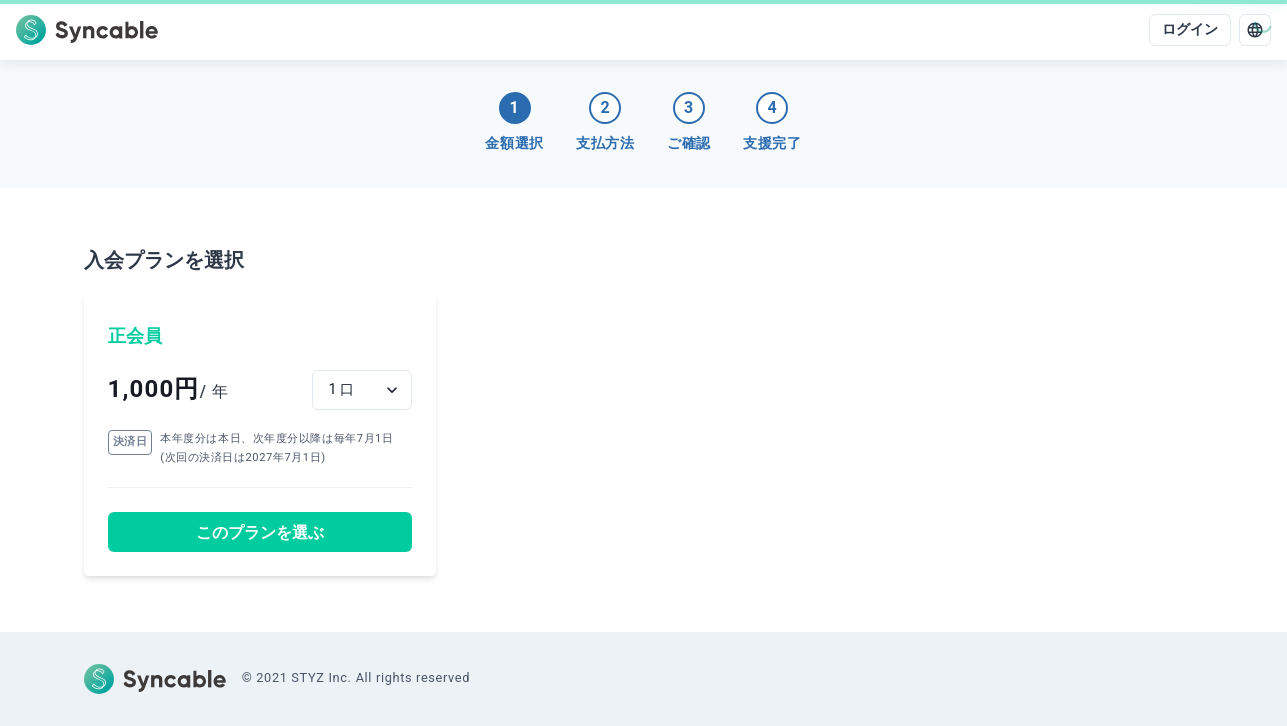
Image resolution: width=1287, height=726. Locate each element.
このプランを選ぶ (260, 532)
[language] (1255, 30)
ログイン (1190, 29)
